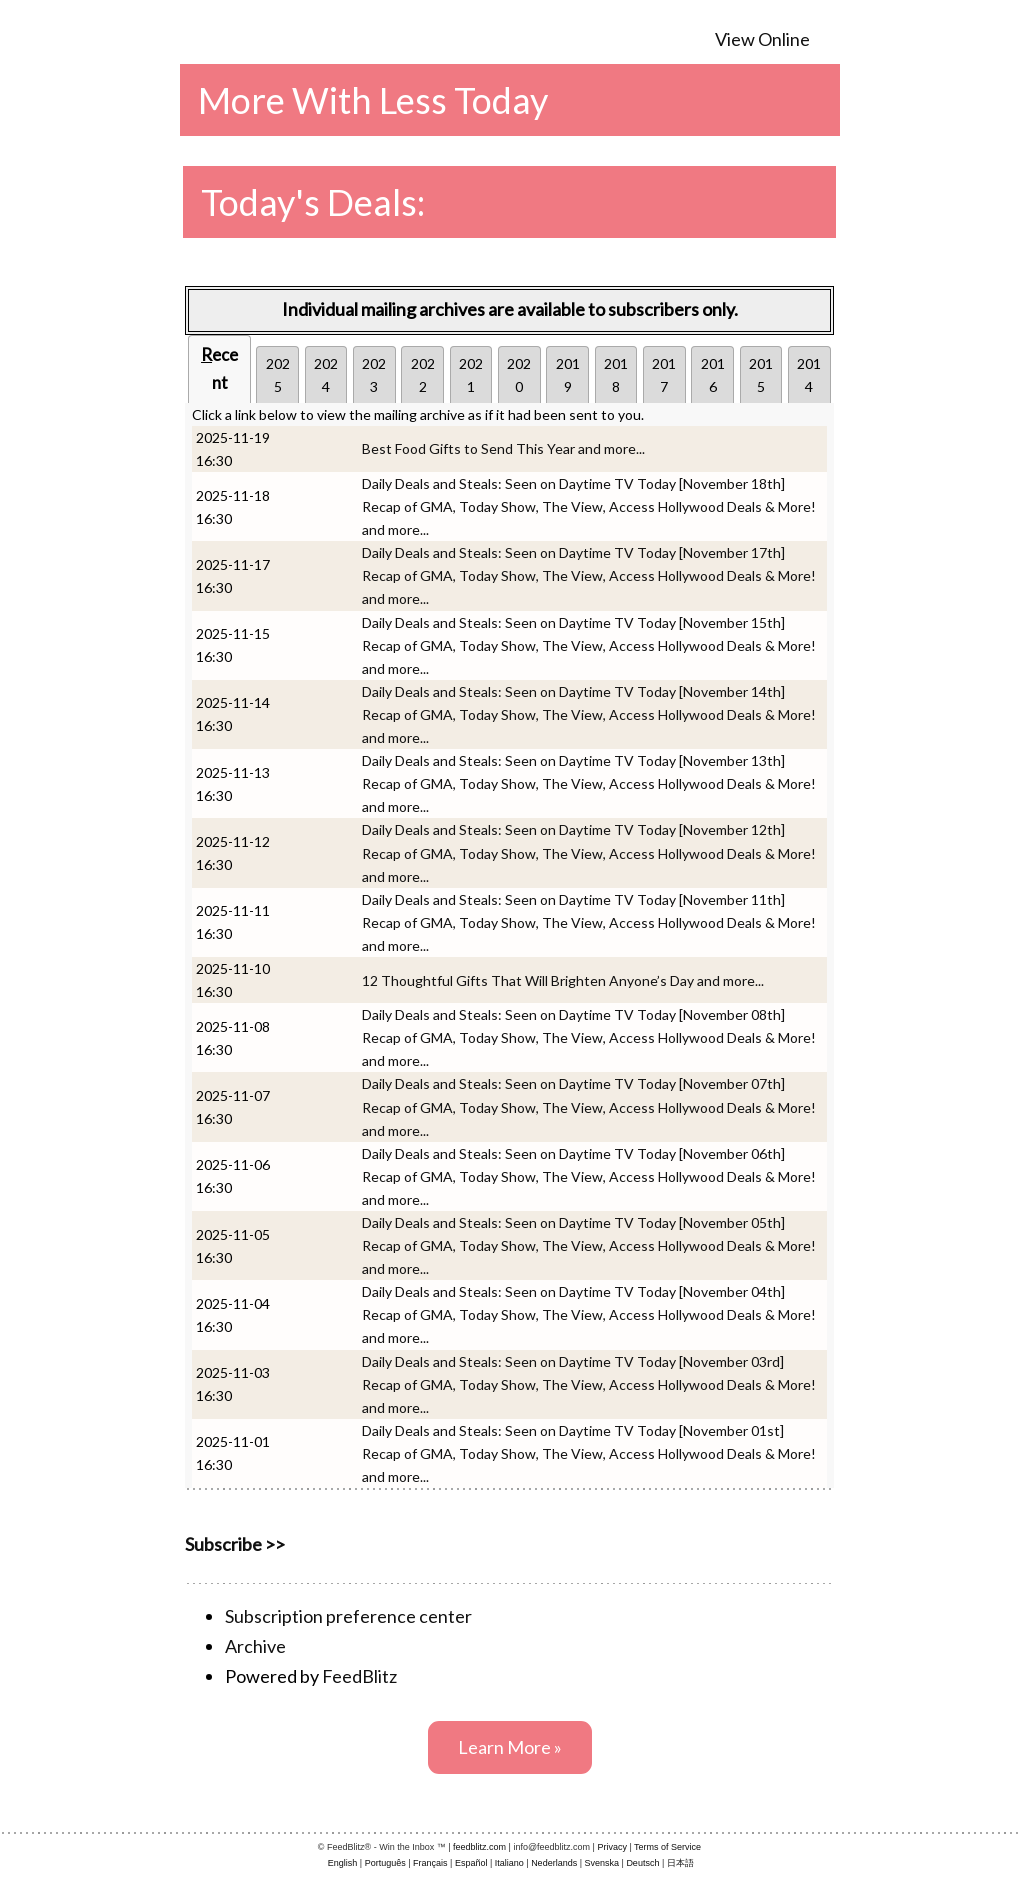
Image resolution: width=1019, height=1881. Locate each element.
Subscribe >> (235, 1544)
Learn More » (510, 1747)
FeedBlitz (359, 1676)
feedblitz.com (479, 1847)
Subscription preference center (348, 1616)
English (343, 1863)
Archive (255, 1646)
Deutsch (642, 1863)
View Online (762, 39)
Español (471, 1863)
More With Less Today (373, 100)
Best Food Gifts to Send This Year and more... (503, 448)
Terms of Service (667, 1847)
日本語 (680, 1863)
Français (430, 1863)
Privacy (612, 1847)
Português (385, 1863)
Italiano (509, 1863)
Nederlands (554, 1863)
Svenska (602, 1863)
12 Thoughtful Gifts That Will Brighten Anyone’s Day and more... (563, 980)
